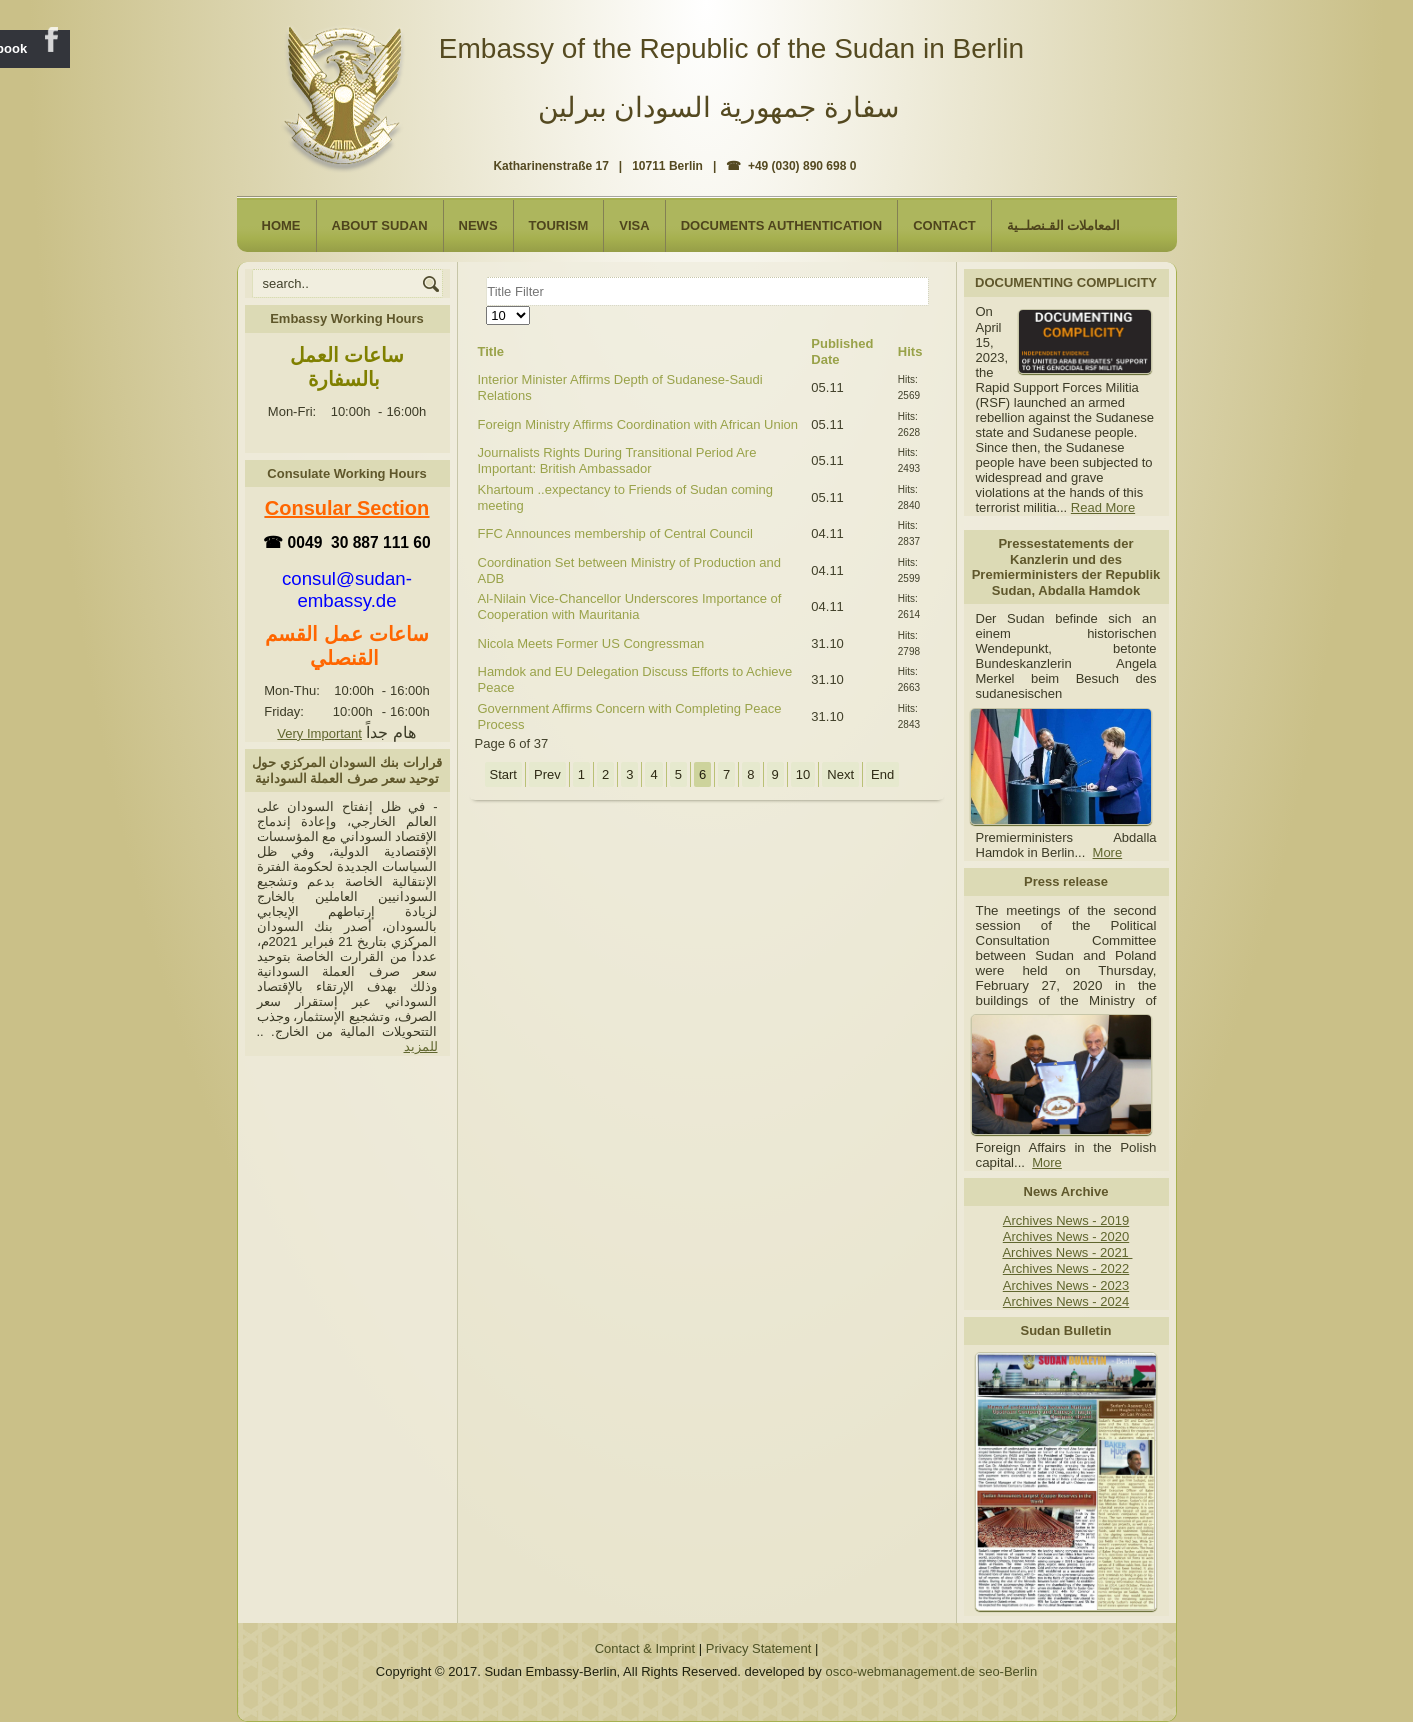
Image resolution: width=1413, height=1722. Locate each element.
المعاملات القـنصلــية (1064, 225)
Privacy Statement (759, 1648)
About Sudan (380, 225)
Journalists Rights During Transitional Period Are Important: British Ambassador (617, 460)
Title (491, 351)
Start (503, 774)
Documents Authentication (782, 225)
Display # (486, 306)
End (882, 774)
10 (803, 774)
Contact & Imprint (645, 1648)
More (1108, 852)
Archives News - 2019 (1066, 1220)
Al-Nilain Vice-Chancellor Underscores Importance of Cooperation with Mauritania (630, 606)
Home (281, 225)
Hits (910, 351)
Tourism (559, 225)
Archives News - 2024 (1066, 1301)
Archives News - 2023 (1066, 1285)
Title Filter (486, 277)
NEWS (478, 225)
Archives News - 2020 (1066, 1236)
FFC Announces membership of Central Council (615, 533)
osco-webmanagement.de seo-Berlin (931, 1671)
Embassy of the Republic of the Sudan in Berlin (731, 48)
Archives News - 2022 (1066, 1268)
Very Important (319, 733)
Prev (547, 774)
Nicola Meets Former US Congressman (591, 643)
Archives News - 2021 (1067, 1252)
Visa (634, 225)
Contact (944, 225)
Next (840, 774)
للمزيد (421, 1046)
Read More (1103, 507)
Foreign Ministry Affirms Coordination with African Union (638, 424)
